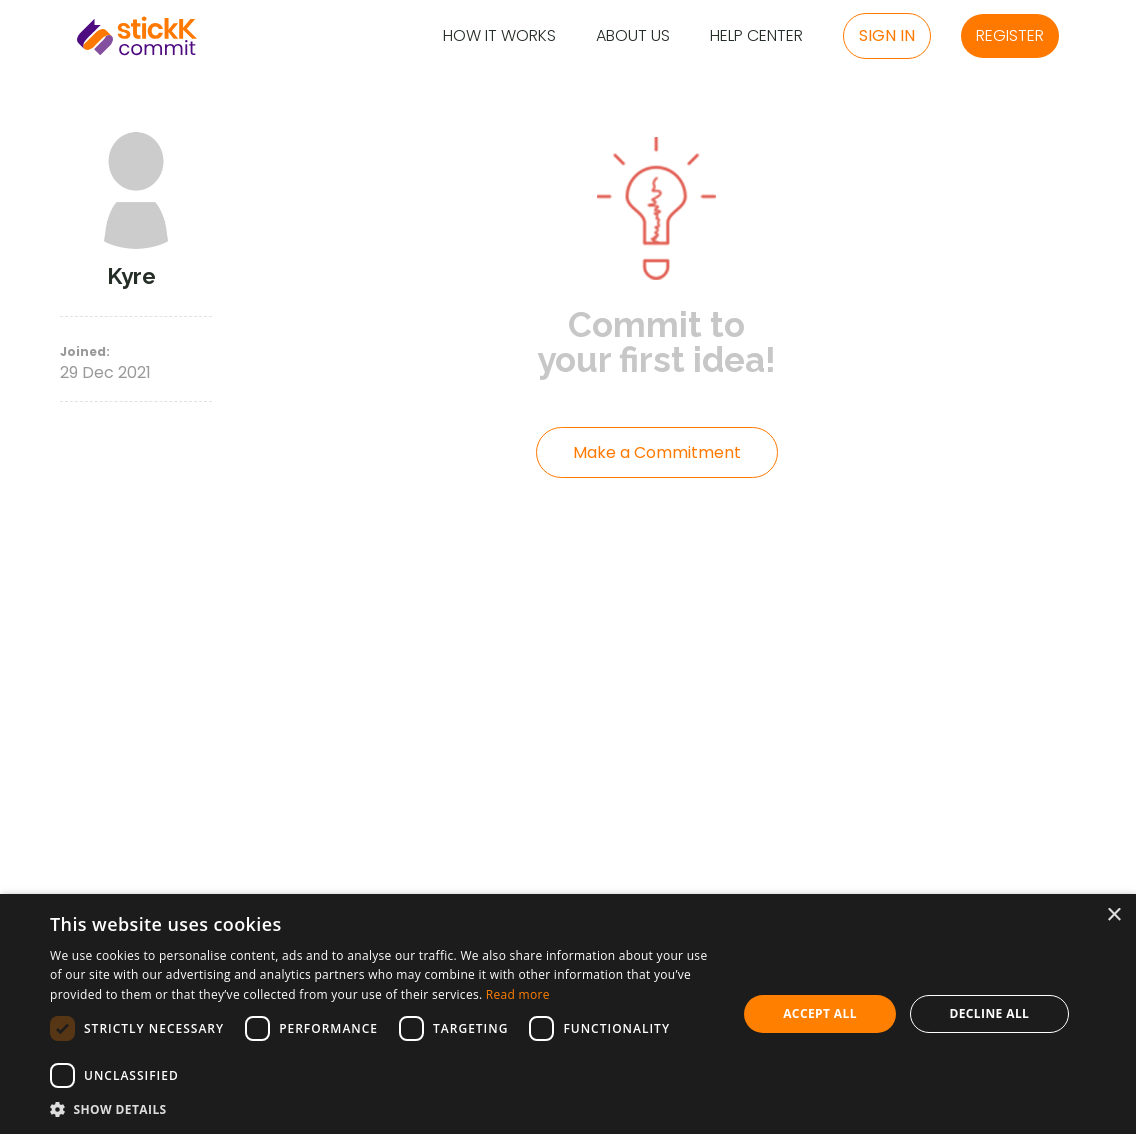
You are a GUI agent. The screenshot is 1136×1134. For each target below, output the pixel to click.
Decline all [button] (989, 1013)
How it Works (499, 36)
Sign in (887, 35)
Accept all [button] (820, 1013)
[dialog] (568, 1014)
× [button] (1113, 915)
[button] (383, 1109)
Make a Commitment (657, 452)
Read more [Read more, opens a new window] (518, 994)
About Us (633, 36)
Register (1010, 35)
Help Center (756, 36)
